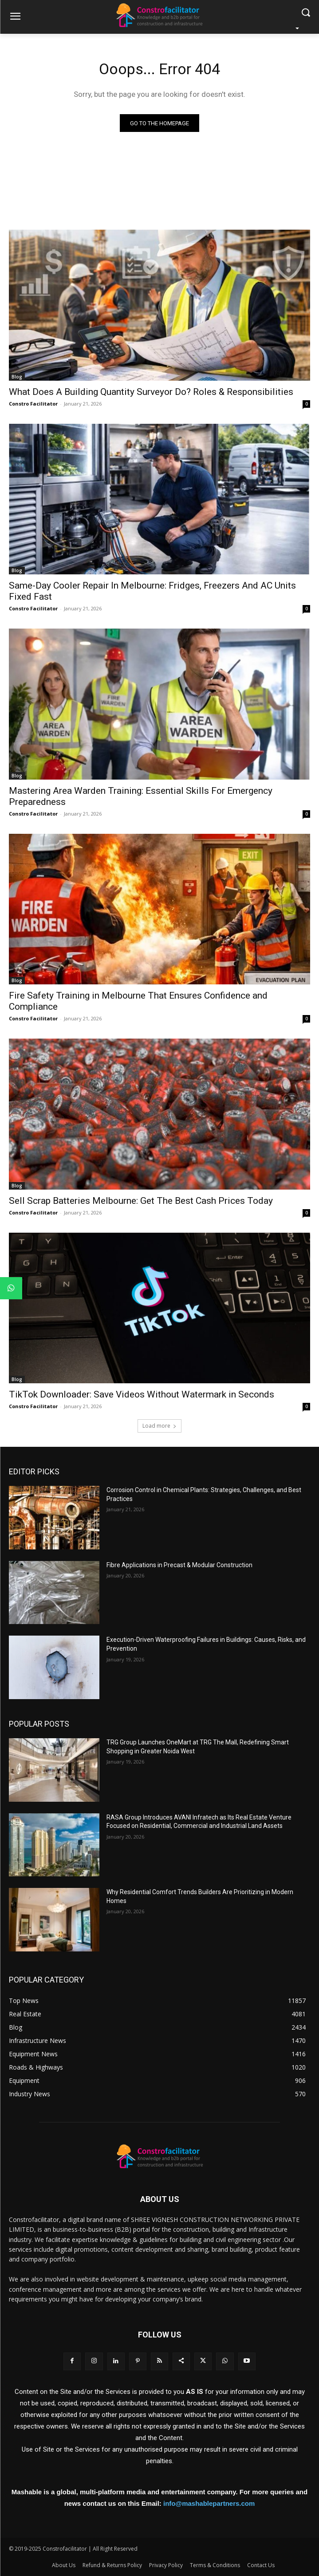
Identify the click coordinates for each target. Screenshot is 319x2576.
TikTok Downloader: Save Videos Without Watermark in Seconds (141, 1394)
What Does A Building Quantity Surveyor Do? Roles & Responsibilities (151, 391)
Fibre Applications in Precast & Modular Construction (179, 1565)
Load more (159, 1425)
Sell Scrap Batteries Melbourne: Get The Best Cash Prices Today (141, 1200)
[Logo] (159, 15)
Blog (17, 377)
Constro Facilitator (33, 403)
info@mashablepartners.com (209, 2503)
